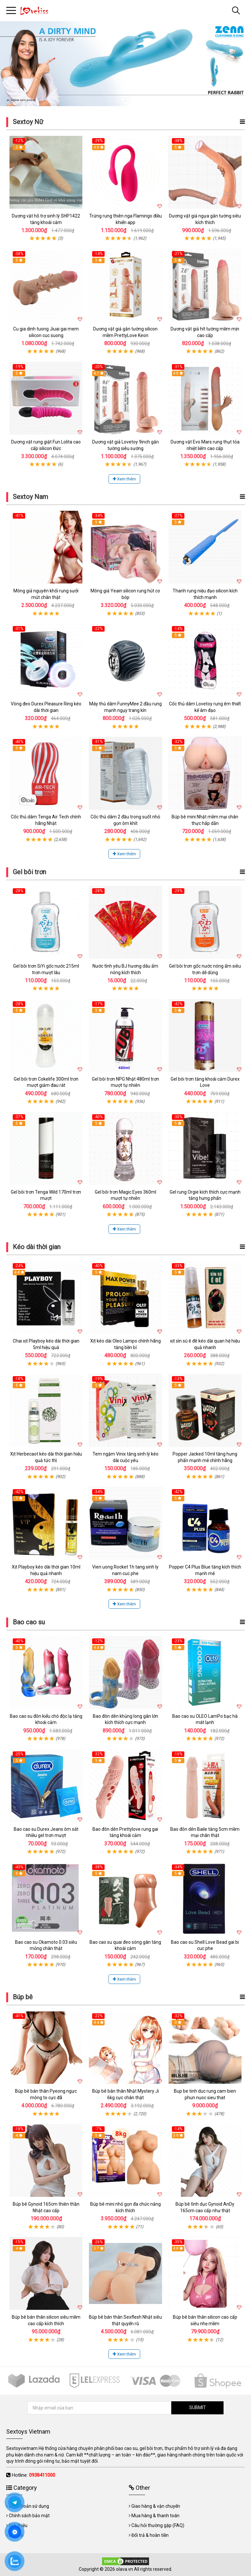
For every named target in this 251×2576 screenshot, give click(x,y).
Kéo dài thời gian (36, 1247)
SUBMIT (197, 2407)
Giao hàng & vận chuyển (155, 2506)
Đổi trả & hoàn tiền (150, 2535)
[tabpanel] (125, 63)
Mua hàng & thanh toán (155, 2515)
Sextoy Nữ (28, 122)
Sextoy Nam (30, 497)
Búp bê (23, 1997)
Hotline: (33, 2475)
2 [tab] (128, 99)
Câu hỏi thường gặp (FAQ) (157, 2525)
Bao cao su (29, 1622)
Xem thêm (124, 478)
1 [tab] (123, 99)
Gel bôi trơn (29, 872)
